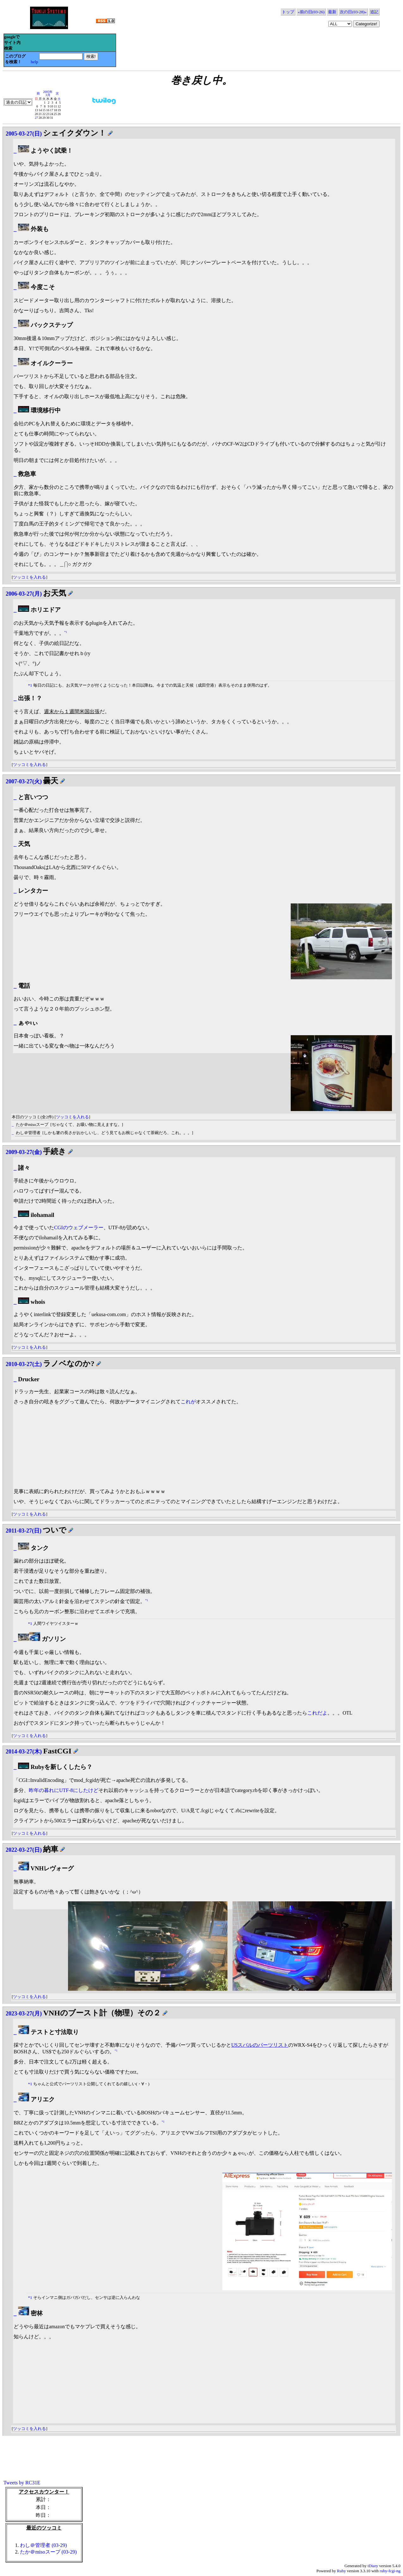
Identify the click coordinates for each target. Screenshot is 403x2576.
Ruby (341, 2570)
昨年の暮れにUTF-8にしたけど (63, 1790)
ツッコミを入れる (29, 577)
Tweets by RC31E (21, 2482)
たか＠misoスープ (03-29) (48, 2552)
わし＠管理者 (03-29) (43, 2545)
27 (36, 117)
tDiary (373, 2565)
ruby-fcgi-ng (390, 2570)
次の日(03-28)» (353, 11)
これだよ (317, 1713)
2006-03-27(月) (24, 594)
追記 (374, 11)
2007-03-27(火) (24, 781)
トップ (288, 11)
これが (188, 1401)
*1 (65, 632)
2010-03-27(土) (24, 1364)
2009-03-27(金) (24, 1152)
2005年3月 (48, 93)
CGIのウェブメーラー (78, 1227)
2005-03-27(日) (24, 134)
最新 (332, 11)
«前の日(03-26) (311, 11)
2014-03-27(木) (24, 1751)
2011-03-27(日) (23, 1531)
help (34, 61)
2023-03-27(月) (24, 2013)
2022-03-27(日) (24, 1850)
